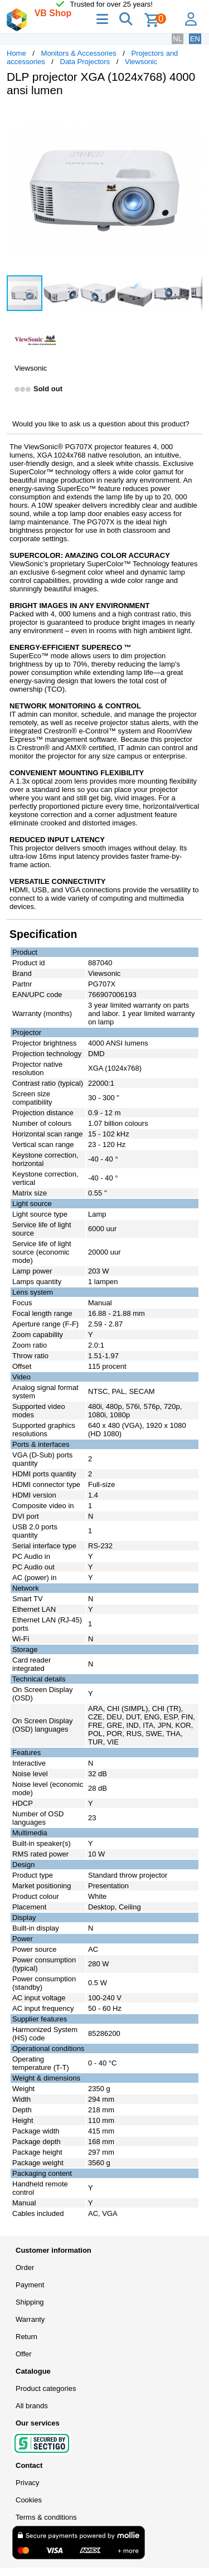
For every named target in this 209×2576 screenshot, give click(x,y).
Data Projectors (85, 61)
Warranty (30, 2319)
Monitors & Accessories (78, 53)
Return (26, 2336)
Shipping (30, 2302)
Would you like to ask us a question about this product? (100, 424)
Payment (30, 2285)
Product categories (46, 2388)
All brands (32, 2406)
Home (16, 53)
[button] (192, 117)
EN (195, 39)
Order (25, 2267)
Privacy (28, 2482)
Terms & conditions (46, 2517)
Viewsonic (141, 61)
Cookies (29, 2500)
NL (177, 39)
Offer (24, 2354)
